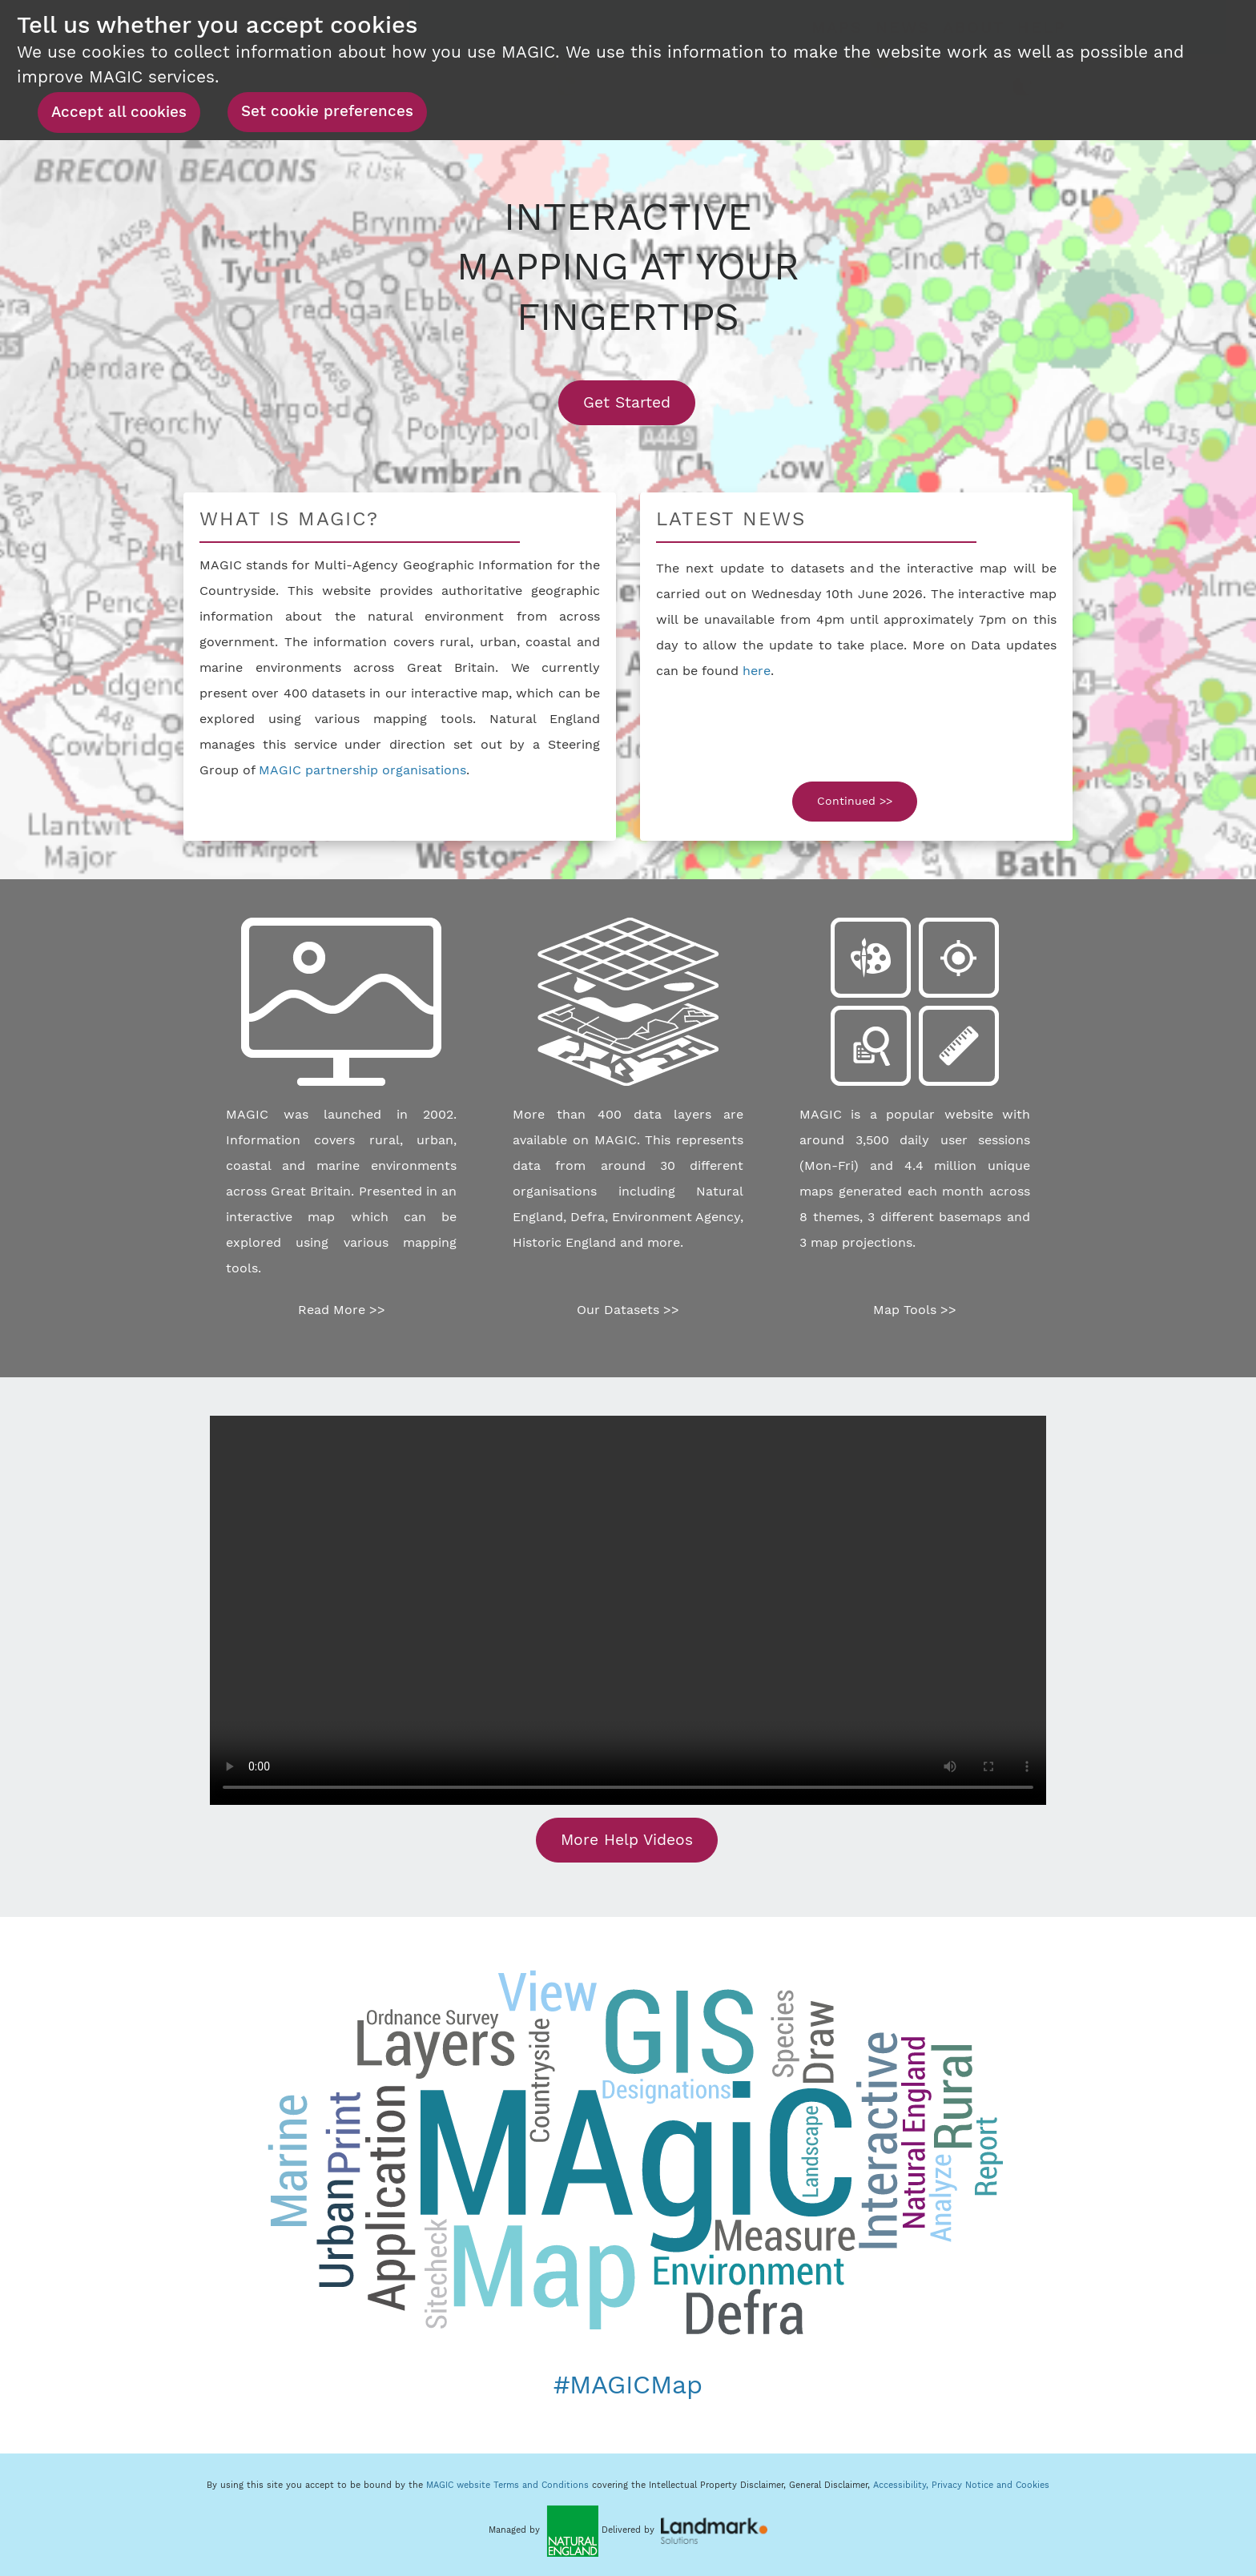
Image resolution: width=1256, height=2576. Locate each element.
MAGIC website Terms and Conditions (507, 2485)
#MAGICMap (628, 2384)
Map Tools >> (914, 1309)
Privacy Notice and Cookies (990, 2485)
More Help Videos (627, 1840)
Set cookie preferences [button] (327, 111)
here (757, 670)
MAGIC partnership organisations (362, 770)
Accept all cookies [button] (119, 112)
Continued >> (854, 800)
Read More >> (341, 1309)
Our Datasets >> (628, 1309)
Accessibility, (902, 2485)
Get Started (639, 402)
